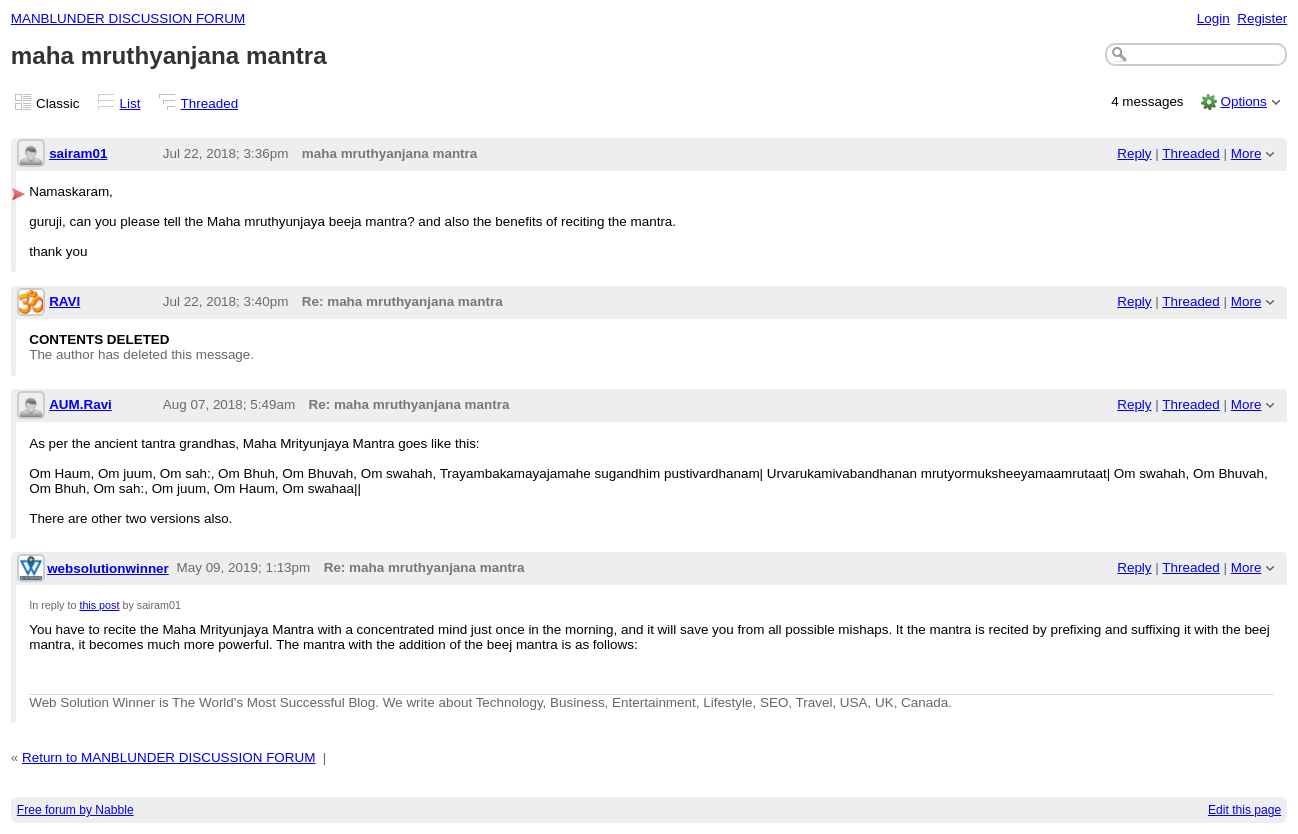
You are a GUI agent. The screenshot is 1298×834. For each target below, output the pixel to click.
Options (1243, 101)
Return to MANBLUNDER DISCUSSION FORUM (168, 757)
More (1246, 153)
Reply (1134, 153)
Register (1262, 18)
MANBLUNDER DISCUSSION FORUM (128, 18)
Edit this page (1244, 810)
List (130, 103)
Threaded (210, 103)
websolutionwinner (108, 568)
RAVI (64, 301)
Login (1213, 18)
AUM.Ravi (80, 404)
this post (99, 605)
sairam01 (78, 153)
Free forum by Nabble (75, 810)
